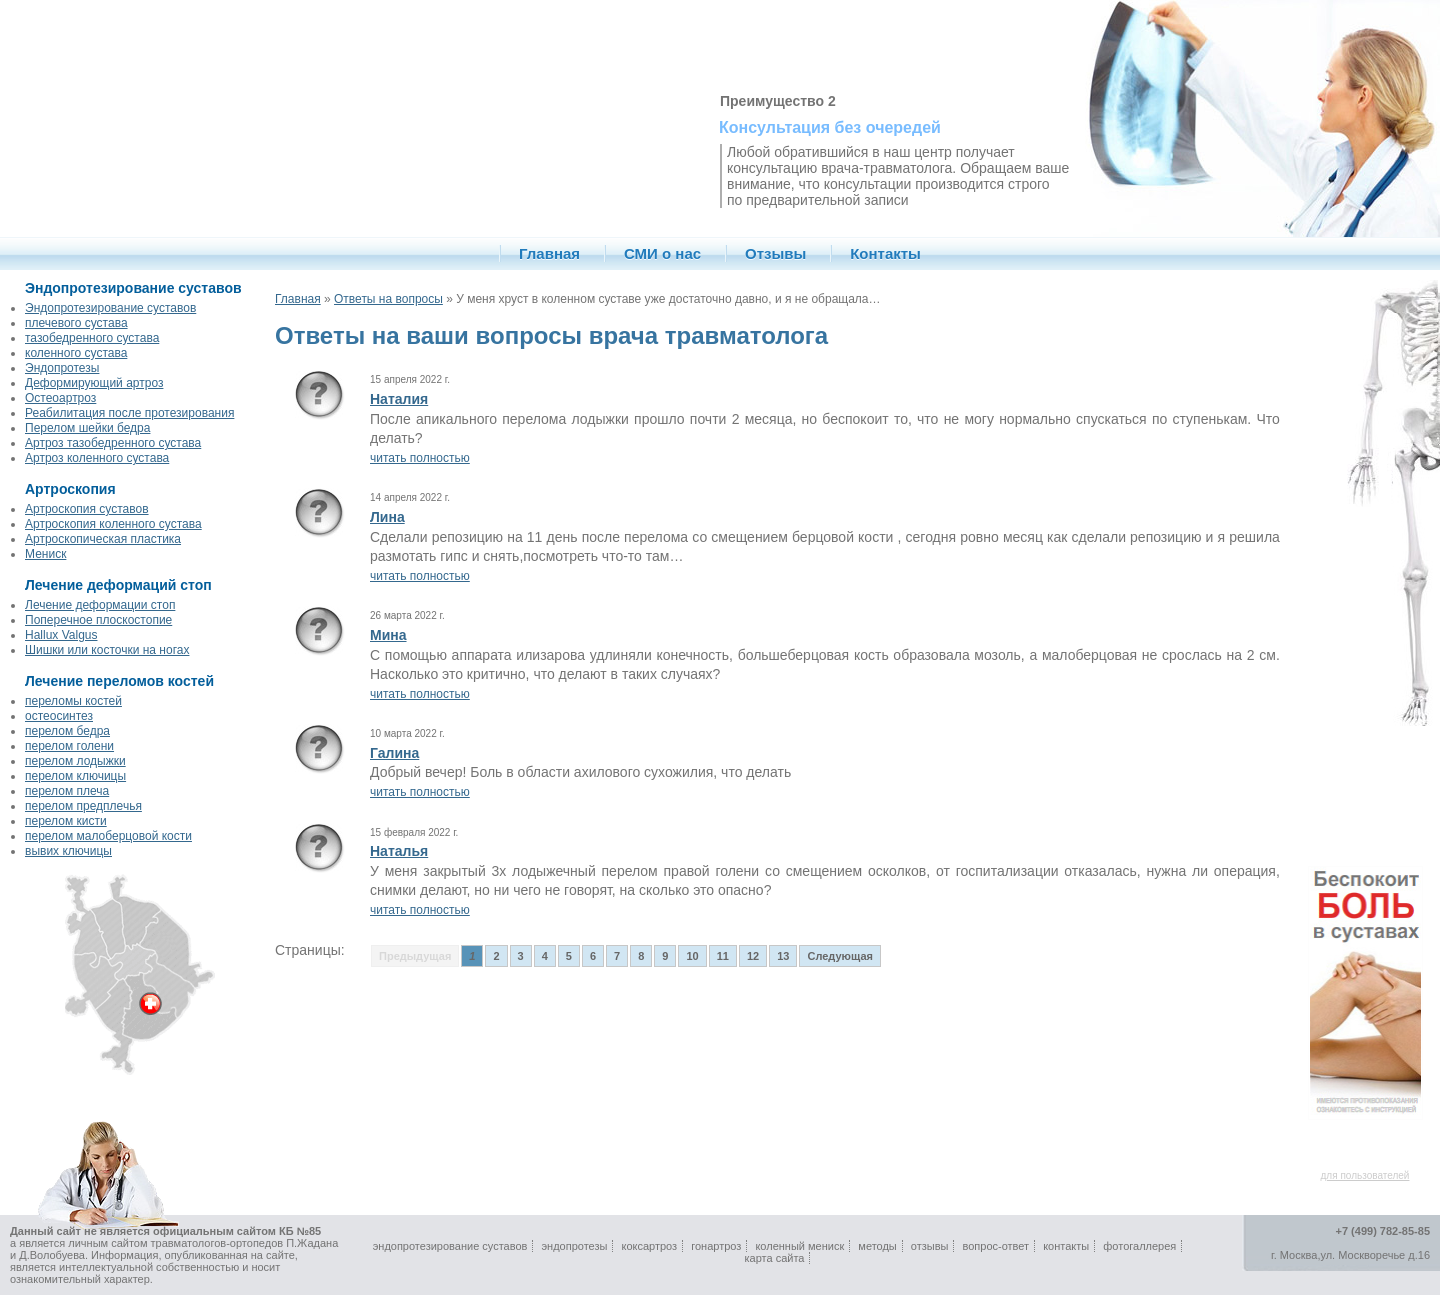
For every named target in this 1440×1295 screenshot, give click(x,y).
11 (723, 956)
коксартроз (649, 1246)
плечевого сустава (76, 323)
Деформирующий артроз (94, 383)
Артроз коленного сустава (97, 458)
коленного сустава (76, 353)
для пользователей (1365, 1175)
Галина (394, 753)
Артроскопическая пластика (103, 539)
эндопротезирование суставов (450, 1246)
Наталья (399, 851)
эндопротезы (574, 1246)
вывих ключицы (68, 851)
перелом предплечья (83, 806)
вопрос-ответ (996, 1246)
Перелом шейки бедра (87, 428)
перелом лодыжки (75, 761)
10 (692, 956)
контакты (1066, 1246)
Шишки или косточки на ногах (107, 650)
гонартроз (716, 1246)
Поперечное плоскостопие (98, 620)
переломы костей (73, 701)
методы (877, 1246)
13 (783, 956)
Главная (549, 253)
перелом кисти (66, 821)
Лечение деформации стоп (100, 605)
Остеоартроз (60, 398)
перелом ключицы (75, 776)
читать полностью (420, 458)
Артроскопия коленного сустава (113, 524)
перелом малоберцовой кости (108, 836)
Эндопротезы (62, 368)
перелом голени (69, 746)
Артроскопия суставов (87, 509)
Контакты (885, 253)
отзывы (930, 1246)
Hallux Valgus (61, 635)
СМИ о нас (662, 253)
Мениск (45, 554)
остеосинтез (59, 716)
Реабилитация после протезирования (129, 413)
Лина (387, 517)
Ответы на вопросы (388, 299)
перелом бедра (67, 731)
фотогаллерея (1139, 1246)
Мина (388, 635)
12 (753, 956)
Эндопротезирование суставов (110, 308)
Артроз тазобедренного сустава (113, 443)
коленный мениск (799, 1246)
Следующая (839, 956)
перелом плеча (67, 791)
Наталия (399, 399)
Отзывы (775, 253)
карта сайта (775, 1258)
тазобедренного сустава (92, 338)
